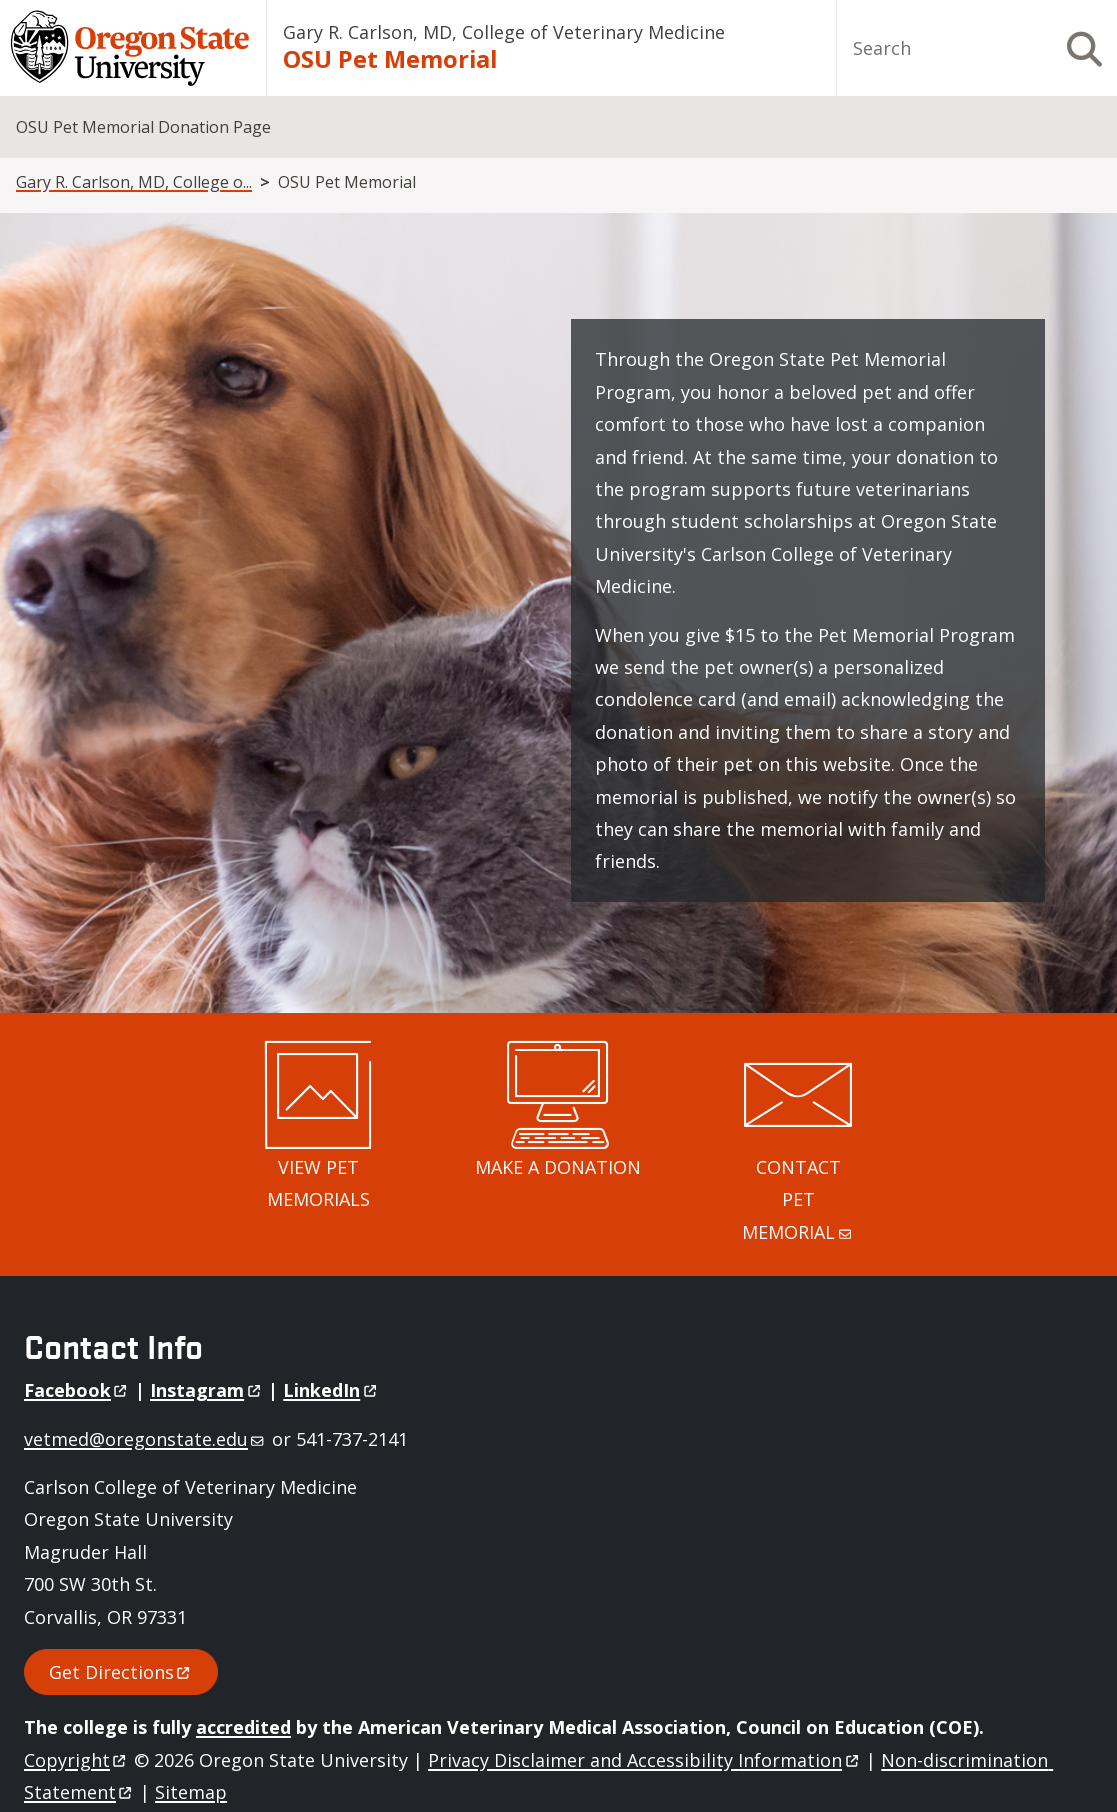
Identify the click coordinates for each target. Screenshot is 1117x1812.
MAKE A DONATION (558, 1167)
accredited (243, 1727)
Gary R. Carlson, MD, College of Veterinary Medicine (504, 32)
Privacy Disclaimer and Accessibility (644, 1760)
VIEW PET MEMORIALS (318, 1183)
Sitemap (191, 1792)
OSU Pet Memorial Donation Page (143, 127)
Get (121, 1672)
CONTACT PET (798, 1199)
